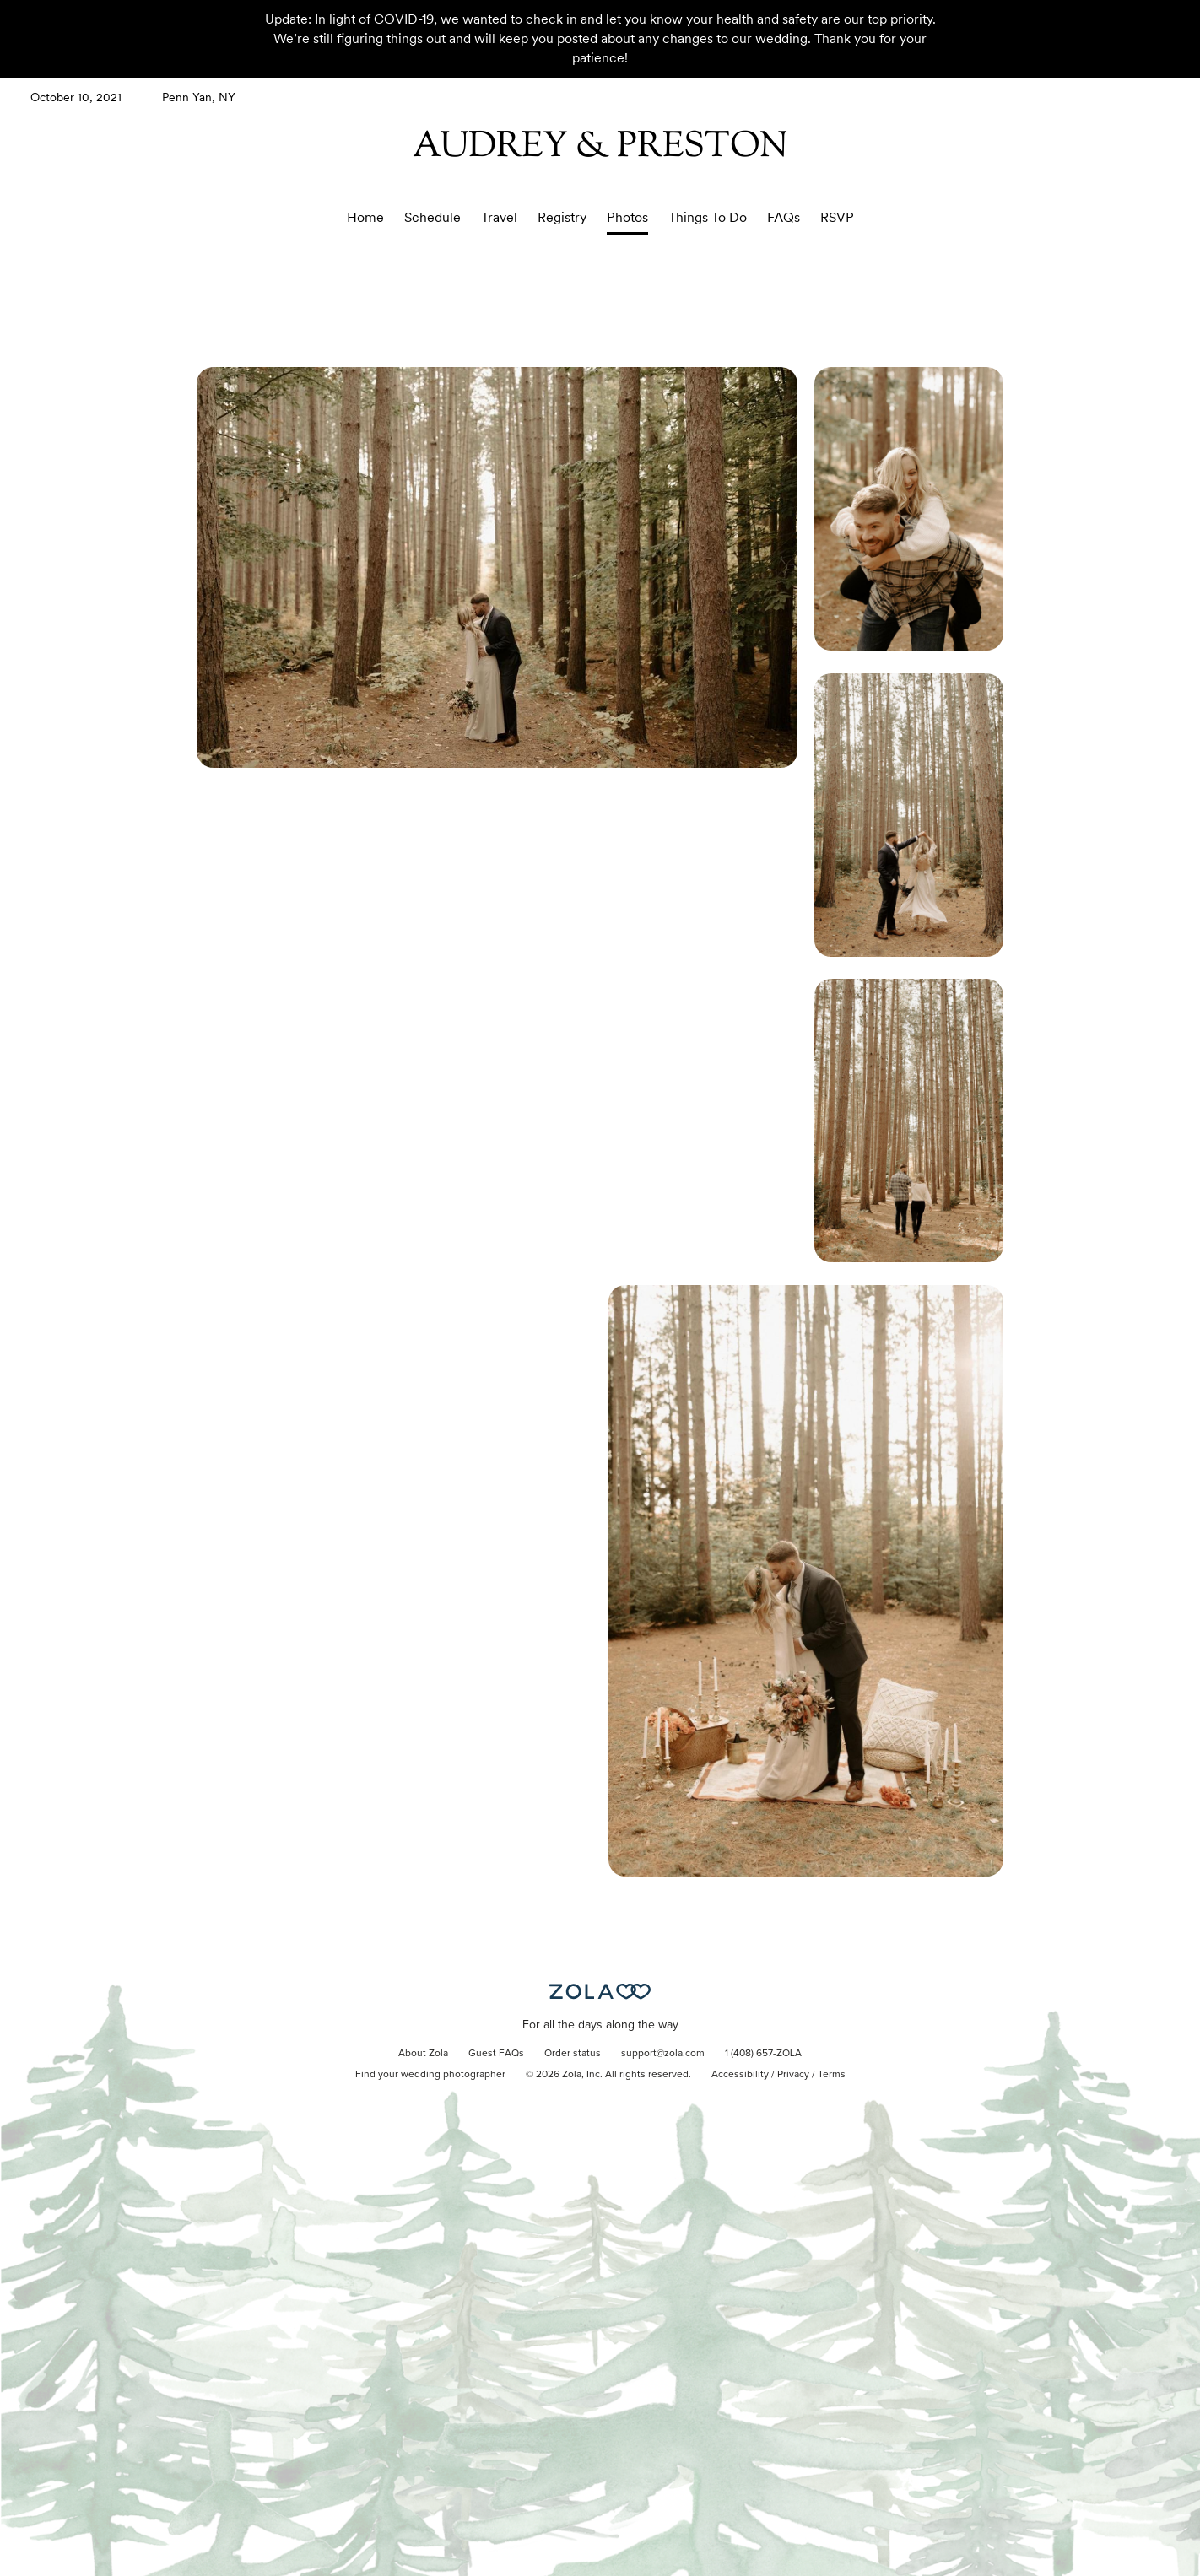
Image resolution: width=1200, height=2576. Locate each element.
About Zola (423, 2054)
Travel (499, 217)
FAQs (783, 217)
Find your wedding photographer (430, 2075)
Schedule (432, 217)
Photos (627, 217)
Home (365, 217)
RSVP (837, 217)
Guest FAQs (496, 2054)
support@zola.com (663, 2054)
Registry (562, 217)
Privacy (793, 2075)
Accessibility (740, 2075)
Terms (832, 2075)
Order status (572, 2054)
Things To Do (707, 217)
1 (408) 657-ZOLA (763, 2054)
